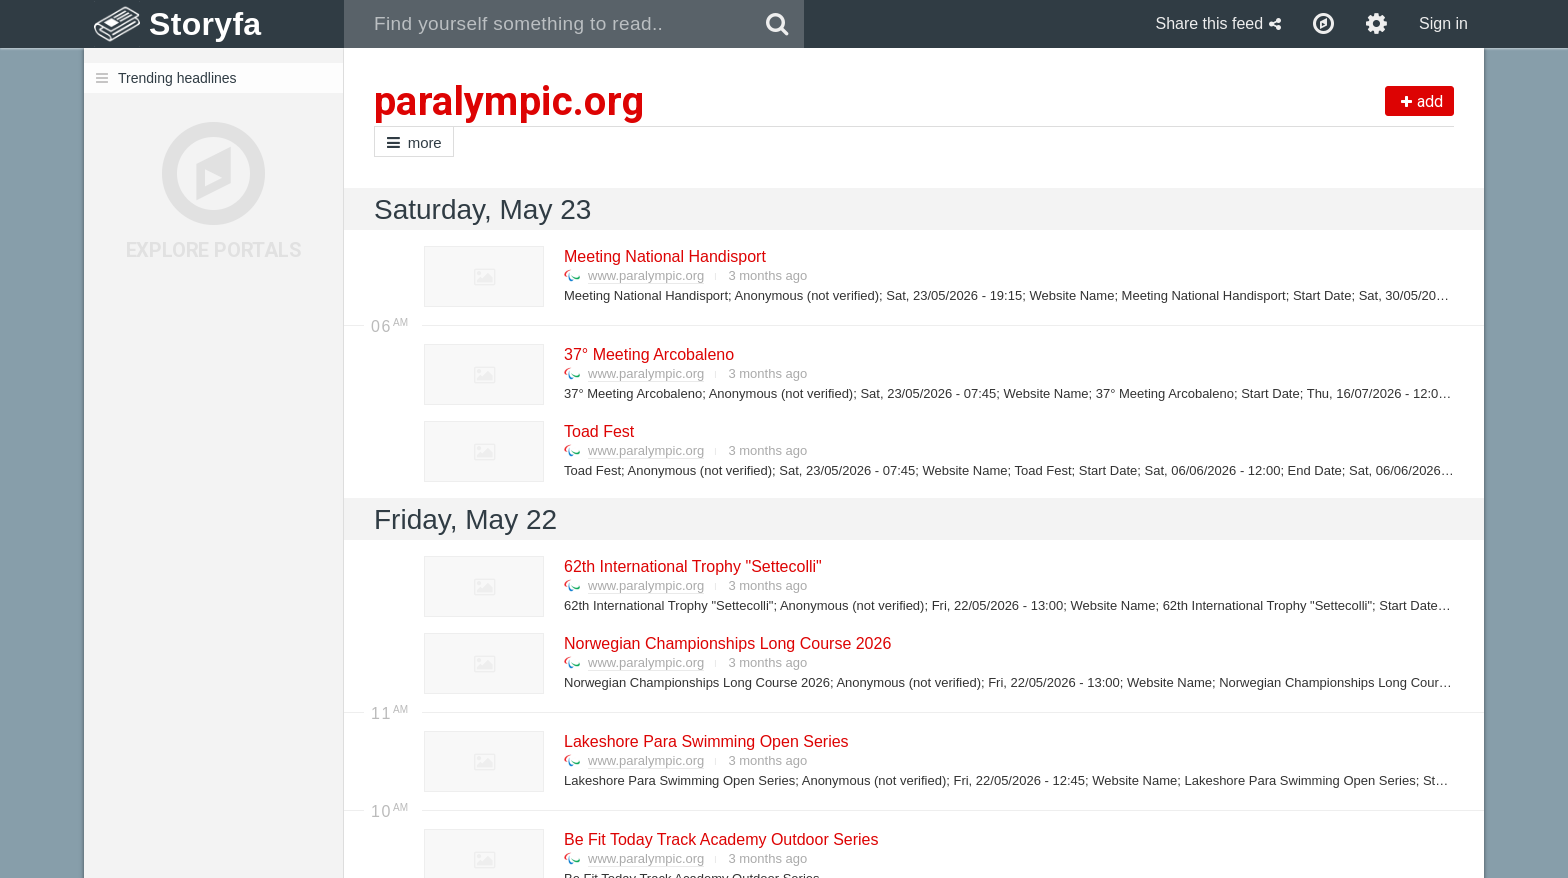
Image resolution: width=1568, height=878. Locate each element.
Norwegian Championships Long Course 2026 (726, 643)
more (414, 142)
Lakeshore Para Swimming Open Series (705, 741)
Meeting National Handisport (664, 256)
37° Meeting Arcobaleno (648, 354)
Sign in (1443, 23)
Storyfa (205, 24)
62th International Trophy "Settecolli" (692, 566)
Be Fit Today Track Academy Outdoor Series (720, 839)
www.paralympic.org (646, 275)
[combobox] (547, 24)
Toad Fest (598, 431)
